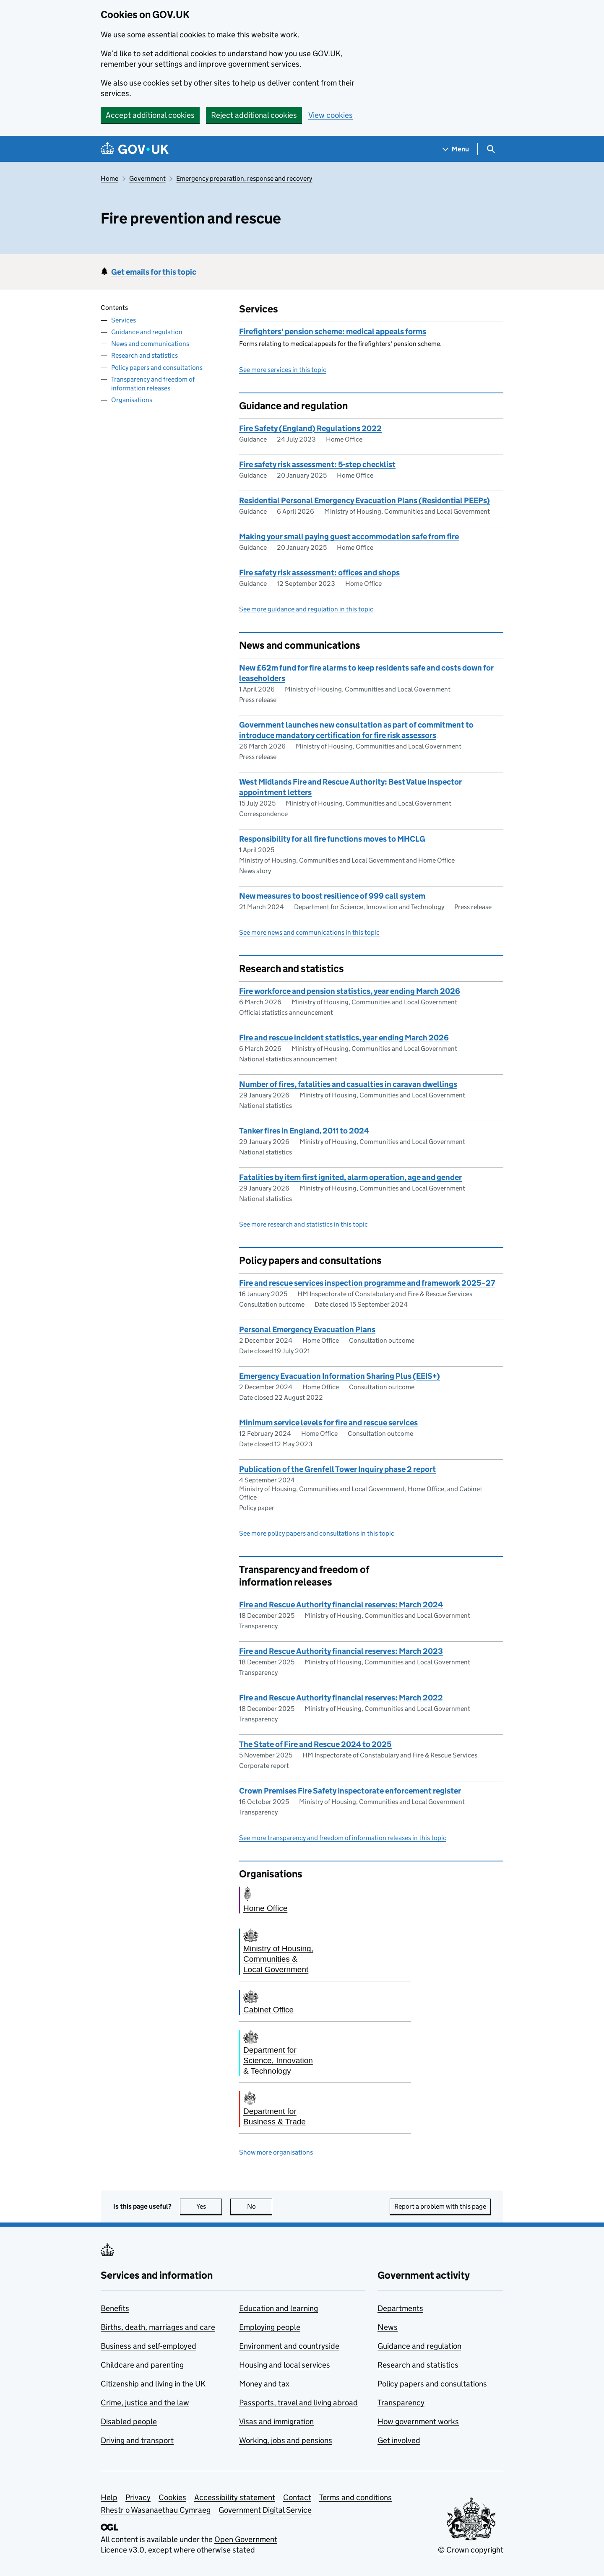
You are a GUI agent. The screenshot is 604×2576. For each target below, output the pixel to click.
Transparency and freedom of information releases (153, 383)
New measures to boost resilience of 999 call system (332, 896)
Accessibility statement (234, 2497)
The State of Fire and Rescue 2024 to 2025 (315, 1744)
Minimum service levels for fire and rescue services (328, 1422)
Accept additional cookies (150, 115)
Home (109, 178)
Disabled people (129, 2421)
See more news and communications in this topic (309, 932)
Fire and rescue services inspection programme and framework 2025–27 (367, 1283)
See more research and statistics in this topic (303, 1224)
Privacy (138, 2497)
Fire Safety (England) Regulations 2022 (310, 428)
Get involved (399, 2440)
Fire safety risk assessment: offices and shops (319, 572)
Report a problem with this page (440, 2206)
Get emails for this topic (153, 272)
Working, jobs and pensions (285, 2440)
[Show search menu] (490, 149)
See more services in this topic (282, 370)
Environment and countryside (289, 2346)
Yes (209, 2206)
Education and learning (278, 2308)
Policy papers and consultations (157, 368)
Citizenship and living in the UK (153, 2384)
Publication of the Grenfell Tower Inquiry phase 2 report (337, 1469)
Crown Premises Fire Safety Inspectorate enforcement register (350, 1791)
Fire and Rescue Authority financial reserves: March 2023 (341, 1651)
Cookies (172, 2497)
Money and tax (264, 2384)
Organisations (131, 400)
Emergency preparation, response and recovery (244, 178)
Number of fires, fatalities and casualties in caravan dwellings (348, 1084)
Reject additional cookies (254, 115)
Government (147, 178)
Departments (400, 2308)
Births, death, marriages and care (158, 2327)
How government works (418, 2421)
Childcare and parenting (142, 2365)
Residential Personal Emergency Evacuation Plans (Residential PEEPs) (364, 500)
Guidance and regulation (146, 332)
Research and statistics (144, 355)
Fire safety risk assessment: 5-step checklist (317, 464)
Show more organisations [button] (276, 2152)
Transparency (401, 2402)
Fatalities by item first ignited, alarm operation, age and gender (350, 1177)
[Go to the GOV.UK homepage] (135, 149)
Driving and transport (137, 2440)
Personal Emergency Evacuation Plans (307, 1329)
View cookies (330, 115)
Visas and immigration (276, 2421)
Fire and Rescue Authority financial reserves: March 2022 (341, 1698)
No (260, 2206)
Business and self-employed (148, 2346)
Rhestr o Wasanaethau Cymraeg (156, 2510)
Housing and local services (284, 2365)
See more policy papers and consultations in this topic (316, 1533)
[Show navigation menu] (456, 149)
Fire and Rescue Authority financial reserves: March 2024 (341, 1604)
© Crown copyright (470, 2550)
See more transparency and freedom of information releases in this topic (342, 1838)
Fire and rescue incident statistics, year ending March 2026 (344, 1037)
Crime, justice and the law (145, 2402)
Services (123, 320)
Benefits (115, 2308)
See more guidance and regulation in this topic (306, 609)
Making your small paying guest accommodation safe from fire (349, 536)
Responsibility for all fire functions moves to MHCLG (332, 839)
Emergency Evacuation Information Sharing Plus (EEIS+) (339, 1376)
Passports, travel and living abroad (298, 2402)
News (388, 2327)
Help (109, 2497)
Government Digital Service (265, 2510)
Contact (297, 2497)
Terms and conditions (355, 2497)
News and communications (150, 344)
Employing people (269, 2327)
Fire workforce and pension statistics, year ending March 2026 (349, 991)
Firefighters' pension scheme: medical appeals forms (332, 331)
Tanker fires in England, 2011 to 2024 (304, 1131)
